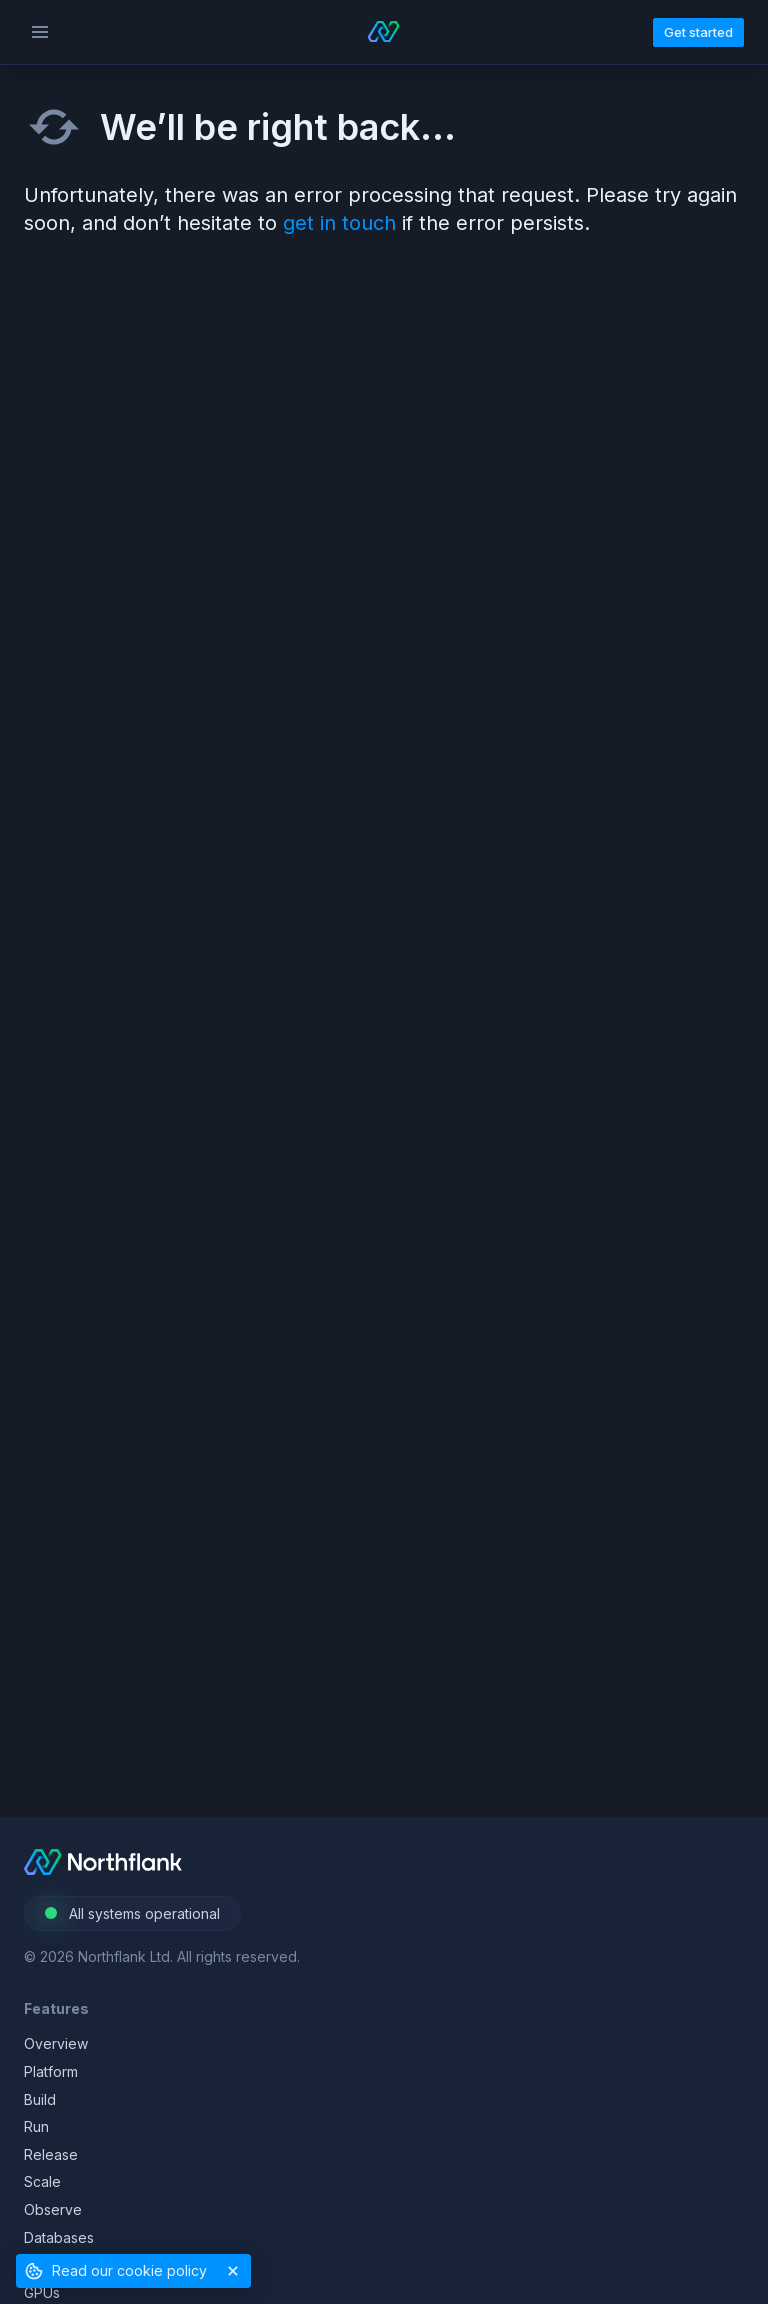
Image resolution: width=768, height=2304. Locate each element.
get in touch (339, 223)
